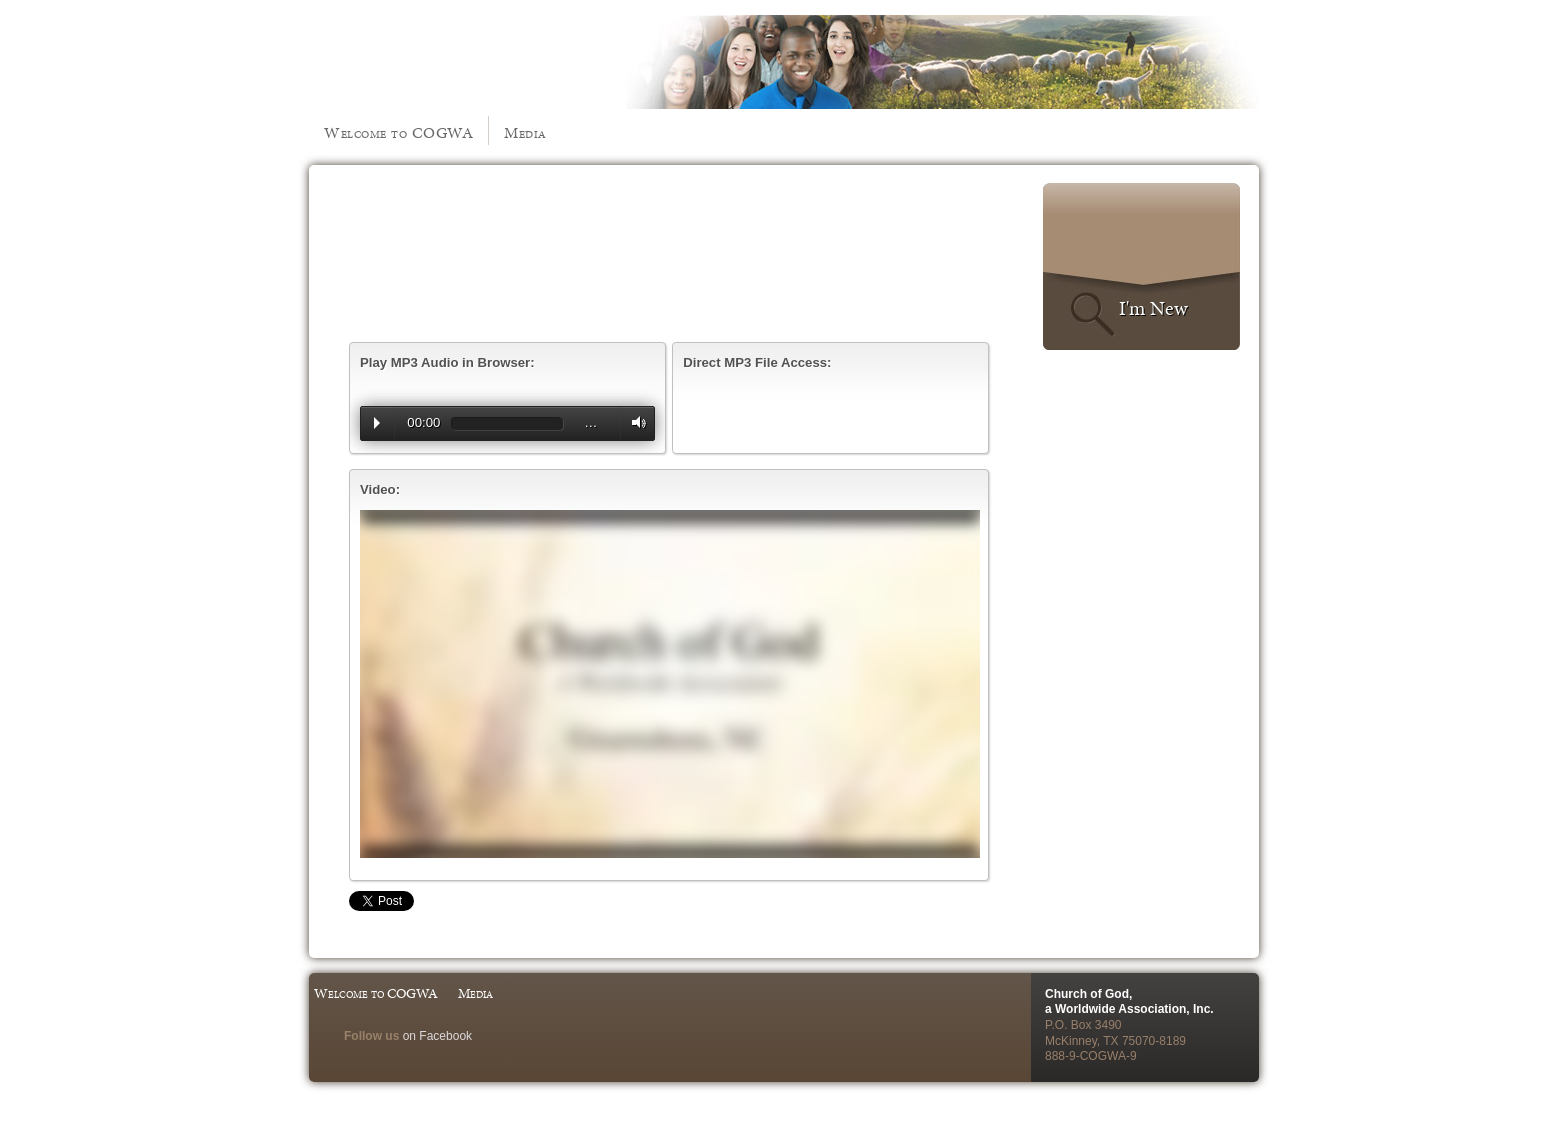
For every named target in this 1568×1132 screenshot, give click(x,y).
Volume (634, 422)
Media (525, 132)
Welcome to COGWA (398, 132)
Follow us (371, 1036)
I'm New (1153, 308)
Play (377, 423)
